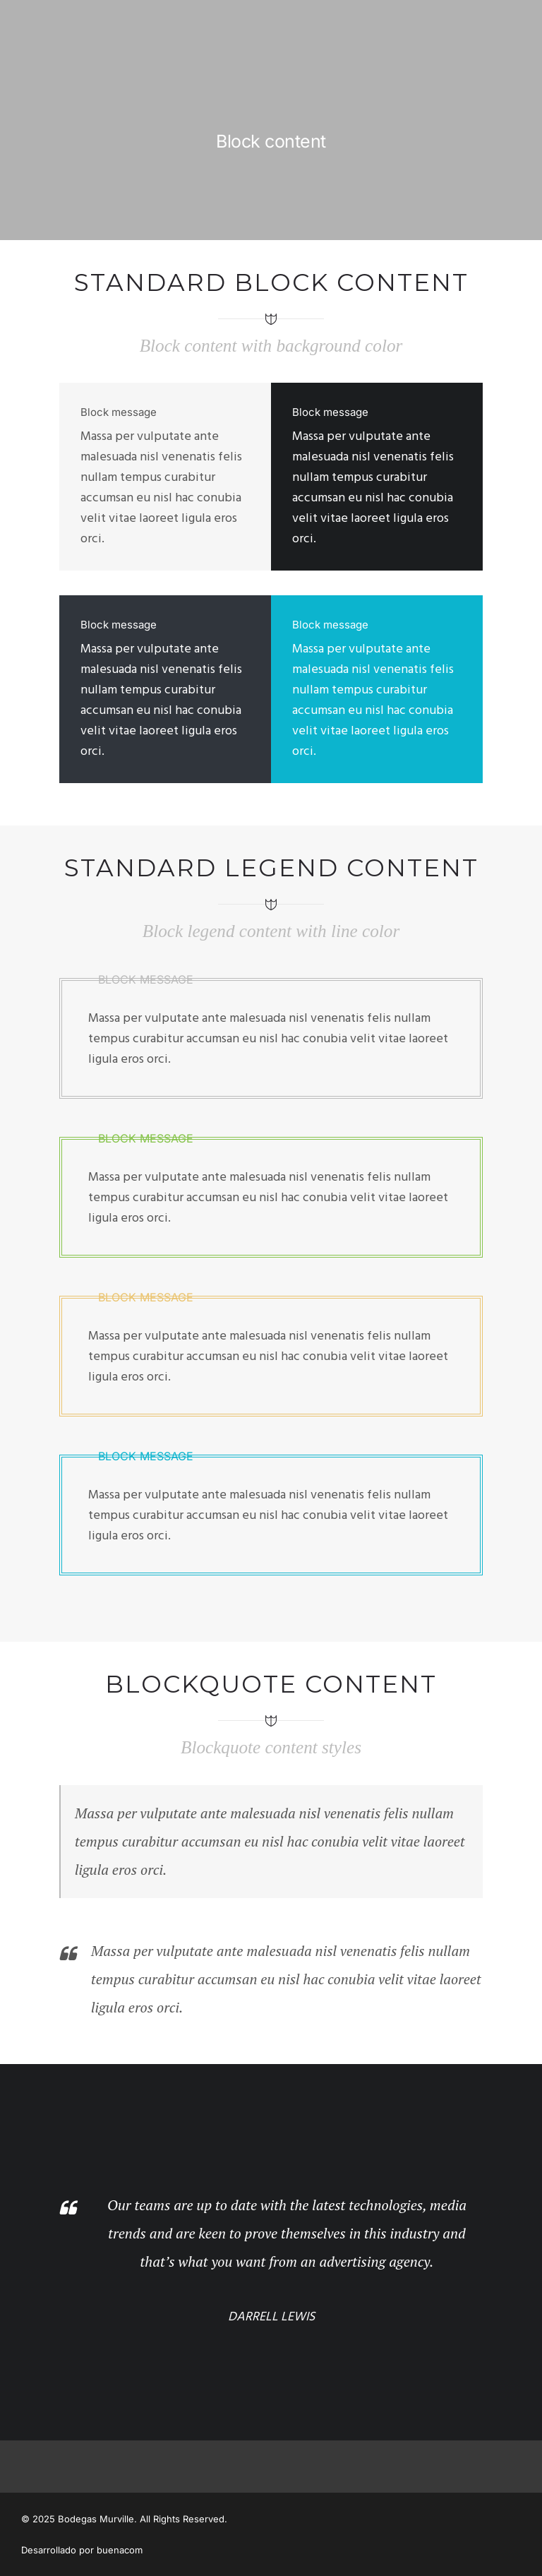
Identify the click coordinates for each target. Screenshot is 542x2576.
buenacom (120, 2550)
